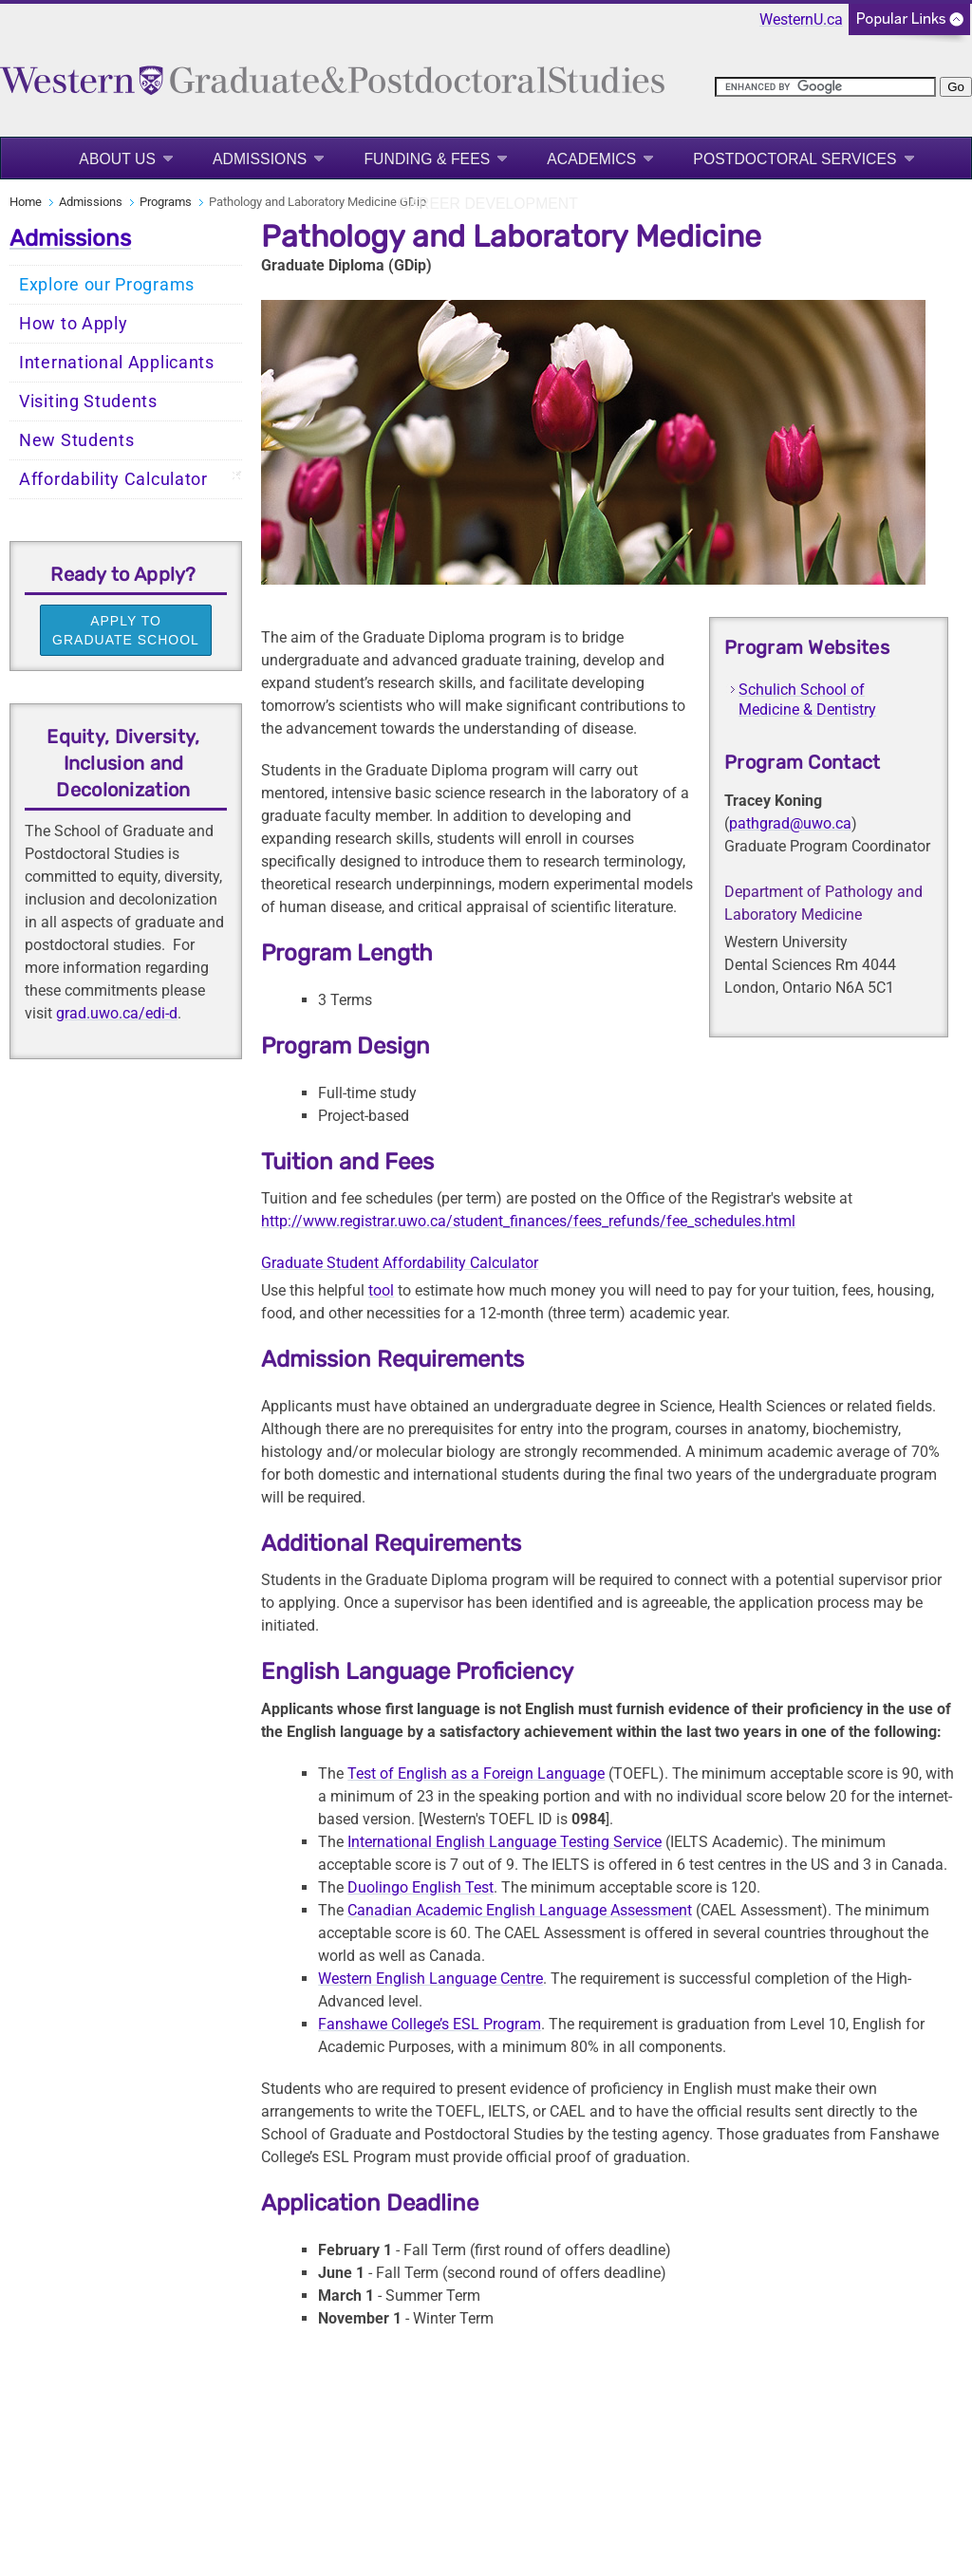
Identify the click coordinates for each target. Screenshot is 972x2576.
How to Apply (73, 323)
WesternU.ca (801, 19)
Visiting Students (88, 401)
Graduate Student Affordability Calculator (399, 1263)
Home (25, 202)
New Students (76, 440)
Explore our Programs (107, 284)
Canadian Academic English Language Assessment (519, 1910)
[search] (825, 87)
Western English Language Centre (430, 1978)
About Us (117, 159)
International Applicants (117, 362)
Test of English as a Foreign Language (476, 1773)
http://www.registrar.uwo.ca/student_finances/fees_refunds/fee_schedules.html (528, 1221)
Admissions (260, 159)
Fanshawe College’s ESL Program (429, 2024)
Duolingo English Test (420, 1887)
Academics (591, 159)
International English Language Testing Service (504, 1842)
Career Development (488, 204)
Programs (166, 202)
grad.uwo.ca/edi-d (117, 1013)
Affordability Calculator (113, 479)
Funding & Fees (427, 159)
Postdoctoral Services (794, 159)
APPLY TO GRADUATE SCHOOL (125, 630)
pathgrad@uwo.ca (790, 823)
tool (381, 1290)
